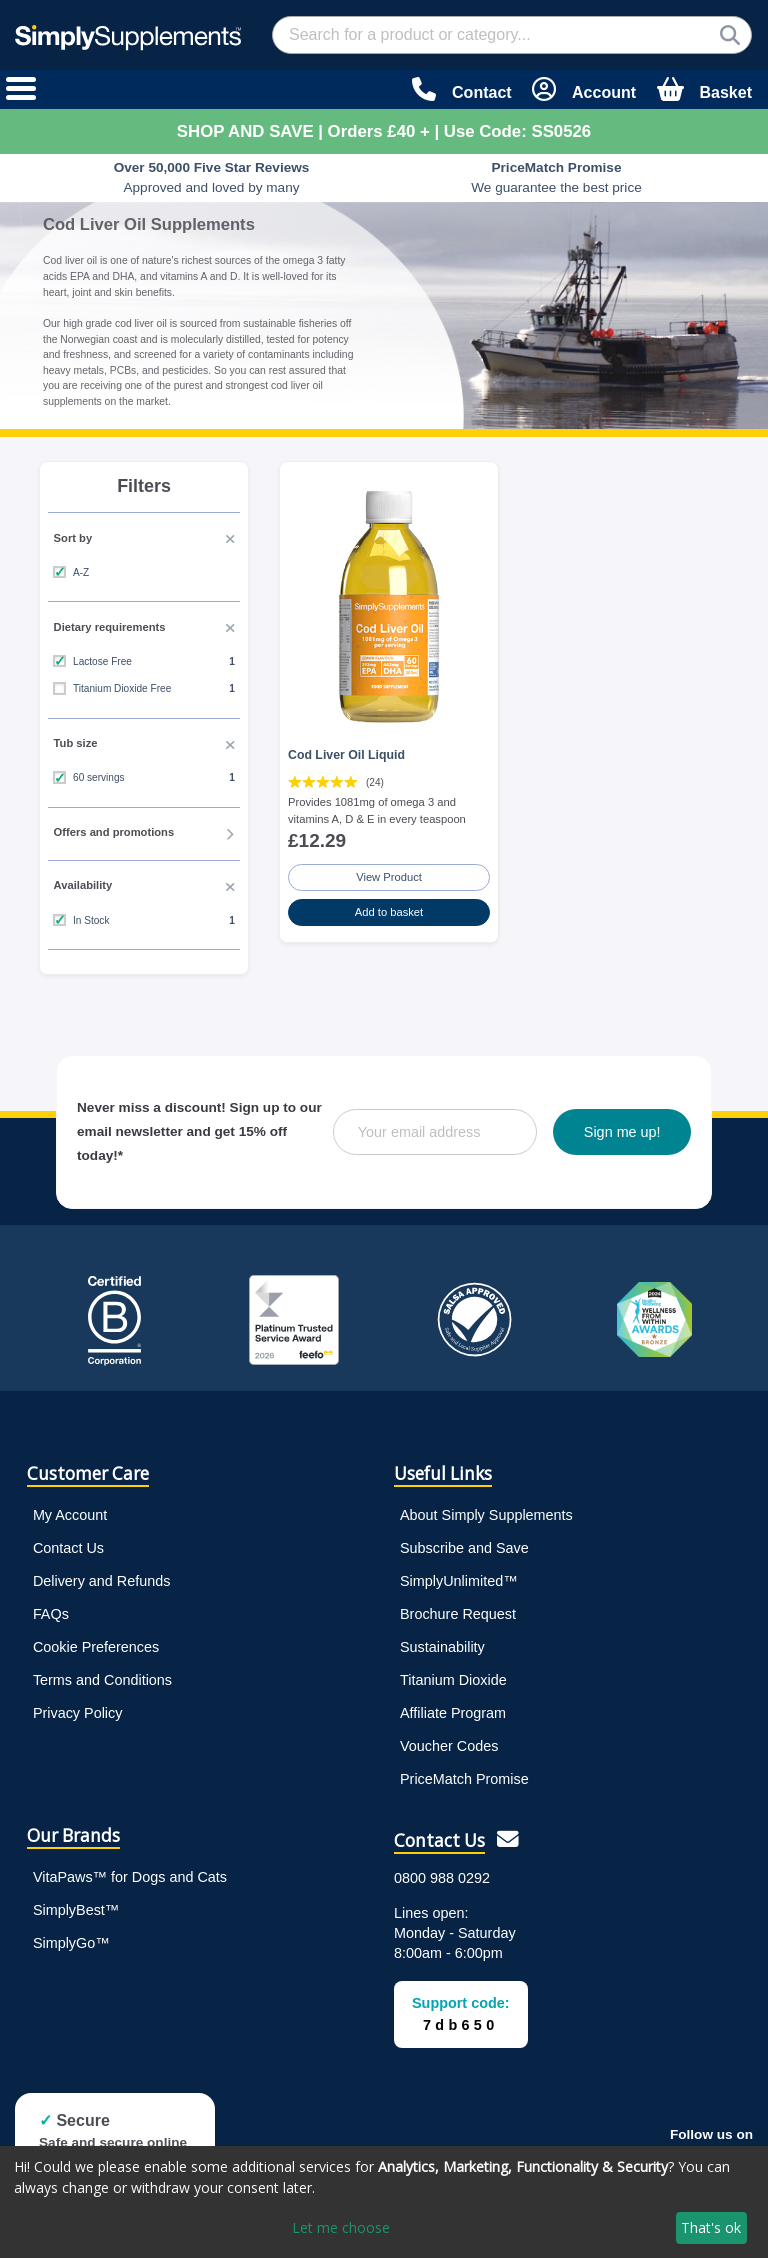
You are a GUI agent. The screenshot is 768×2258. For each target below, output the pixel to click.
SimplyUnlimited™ (459, 1581)
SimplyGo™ (71, 1943)
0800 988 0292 (442, 1878)
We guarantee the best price (556, 177)
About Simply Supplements (486, 1515)
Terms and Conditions (102, 1680)
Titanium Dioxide (453, 1680)
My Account (70, 1515)
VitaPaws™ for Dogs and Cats (130, 1877)
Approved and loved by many (212, 177)
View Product (389, 877)
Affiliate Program (453, 1713)
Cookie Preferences (96, 1647)
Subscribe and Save (464, 1548)
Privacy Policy (78, 1713)
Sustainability (442, 1647)
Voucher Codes (449, 1746)
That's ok (711, 2227)
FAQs (51, 1614)
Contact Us (68, 1548)
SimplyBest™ (76, 1910)
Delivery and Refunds (102, 1581)
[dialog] (384, 2202)
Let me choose (341, 2227)
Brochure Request (458, 1614)
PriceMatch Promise (464, 1779)
